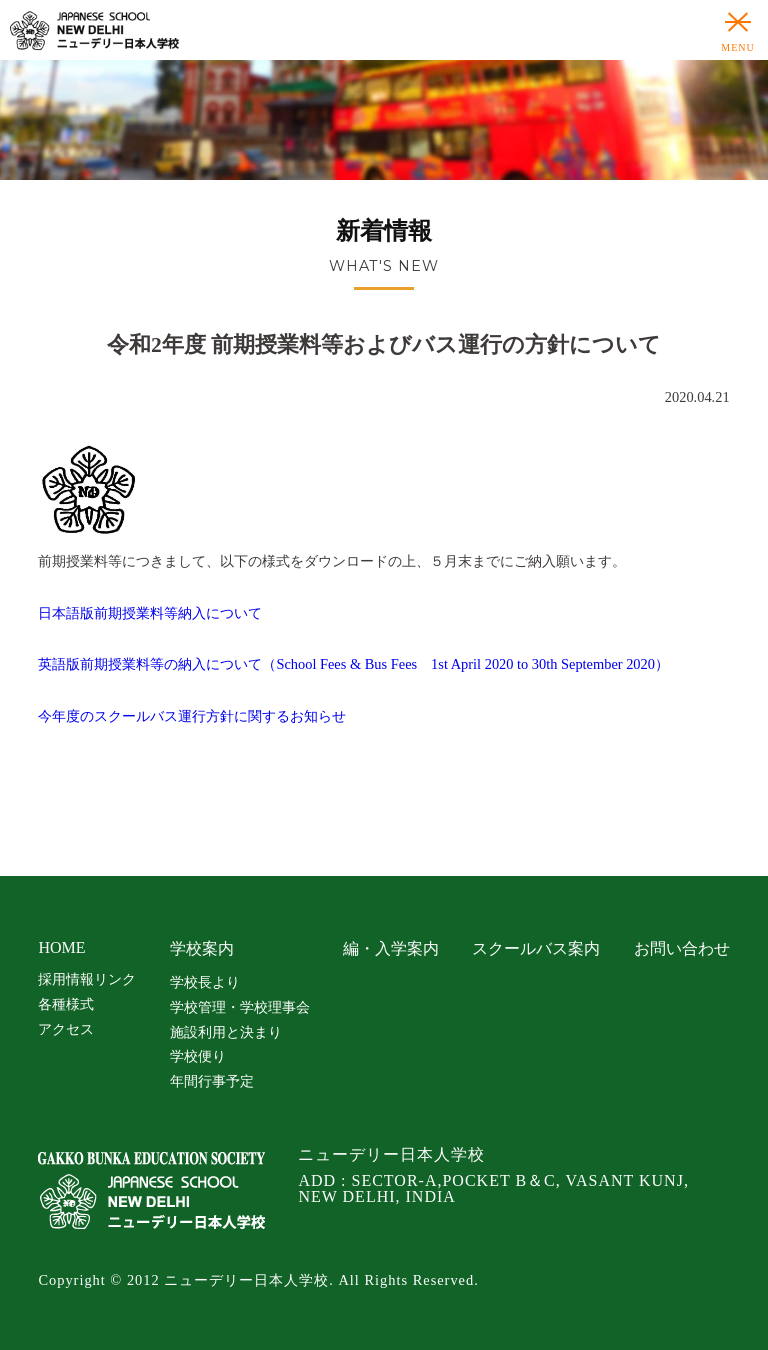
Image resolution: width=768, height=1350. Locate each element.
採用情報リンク (87, 979)
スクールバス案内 (536, 948)
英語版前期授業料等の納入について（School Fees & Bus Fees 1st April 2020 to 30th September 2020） (353, 664)
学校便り (198, 1056)
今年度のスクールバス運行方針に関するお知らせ (192, 716)
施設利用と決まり (226, 1032)
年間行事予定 (212, 1081)
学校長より (205, 982)
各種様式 (66, 1004)
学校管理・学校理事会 (240, 1007)
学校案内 (202, 948)
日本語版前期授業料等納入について (150, 613)
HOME (61, 947)
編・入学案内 (391, 948)
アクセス (66, 1029)
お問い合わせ (682, 948)
